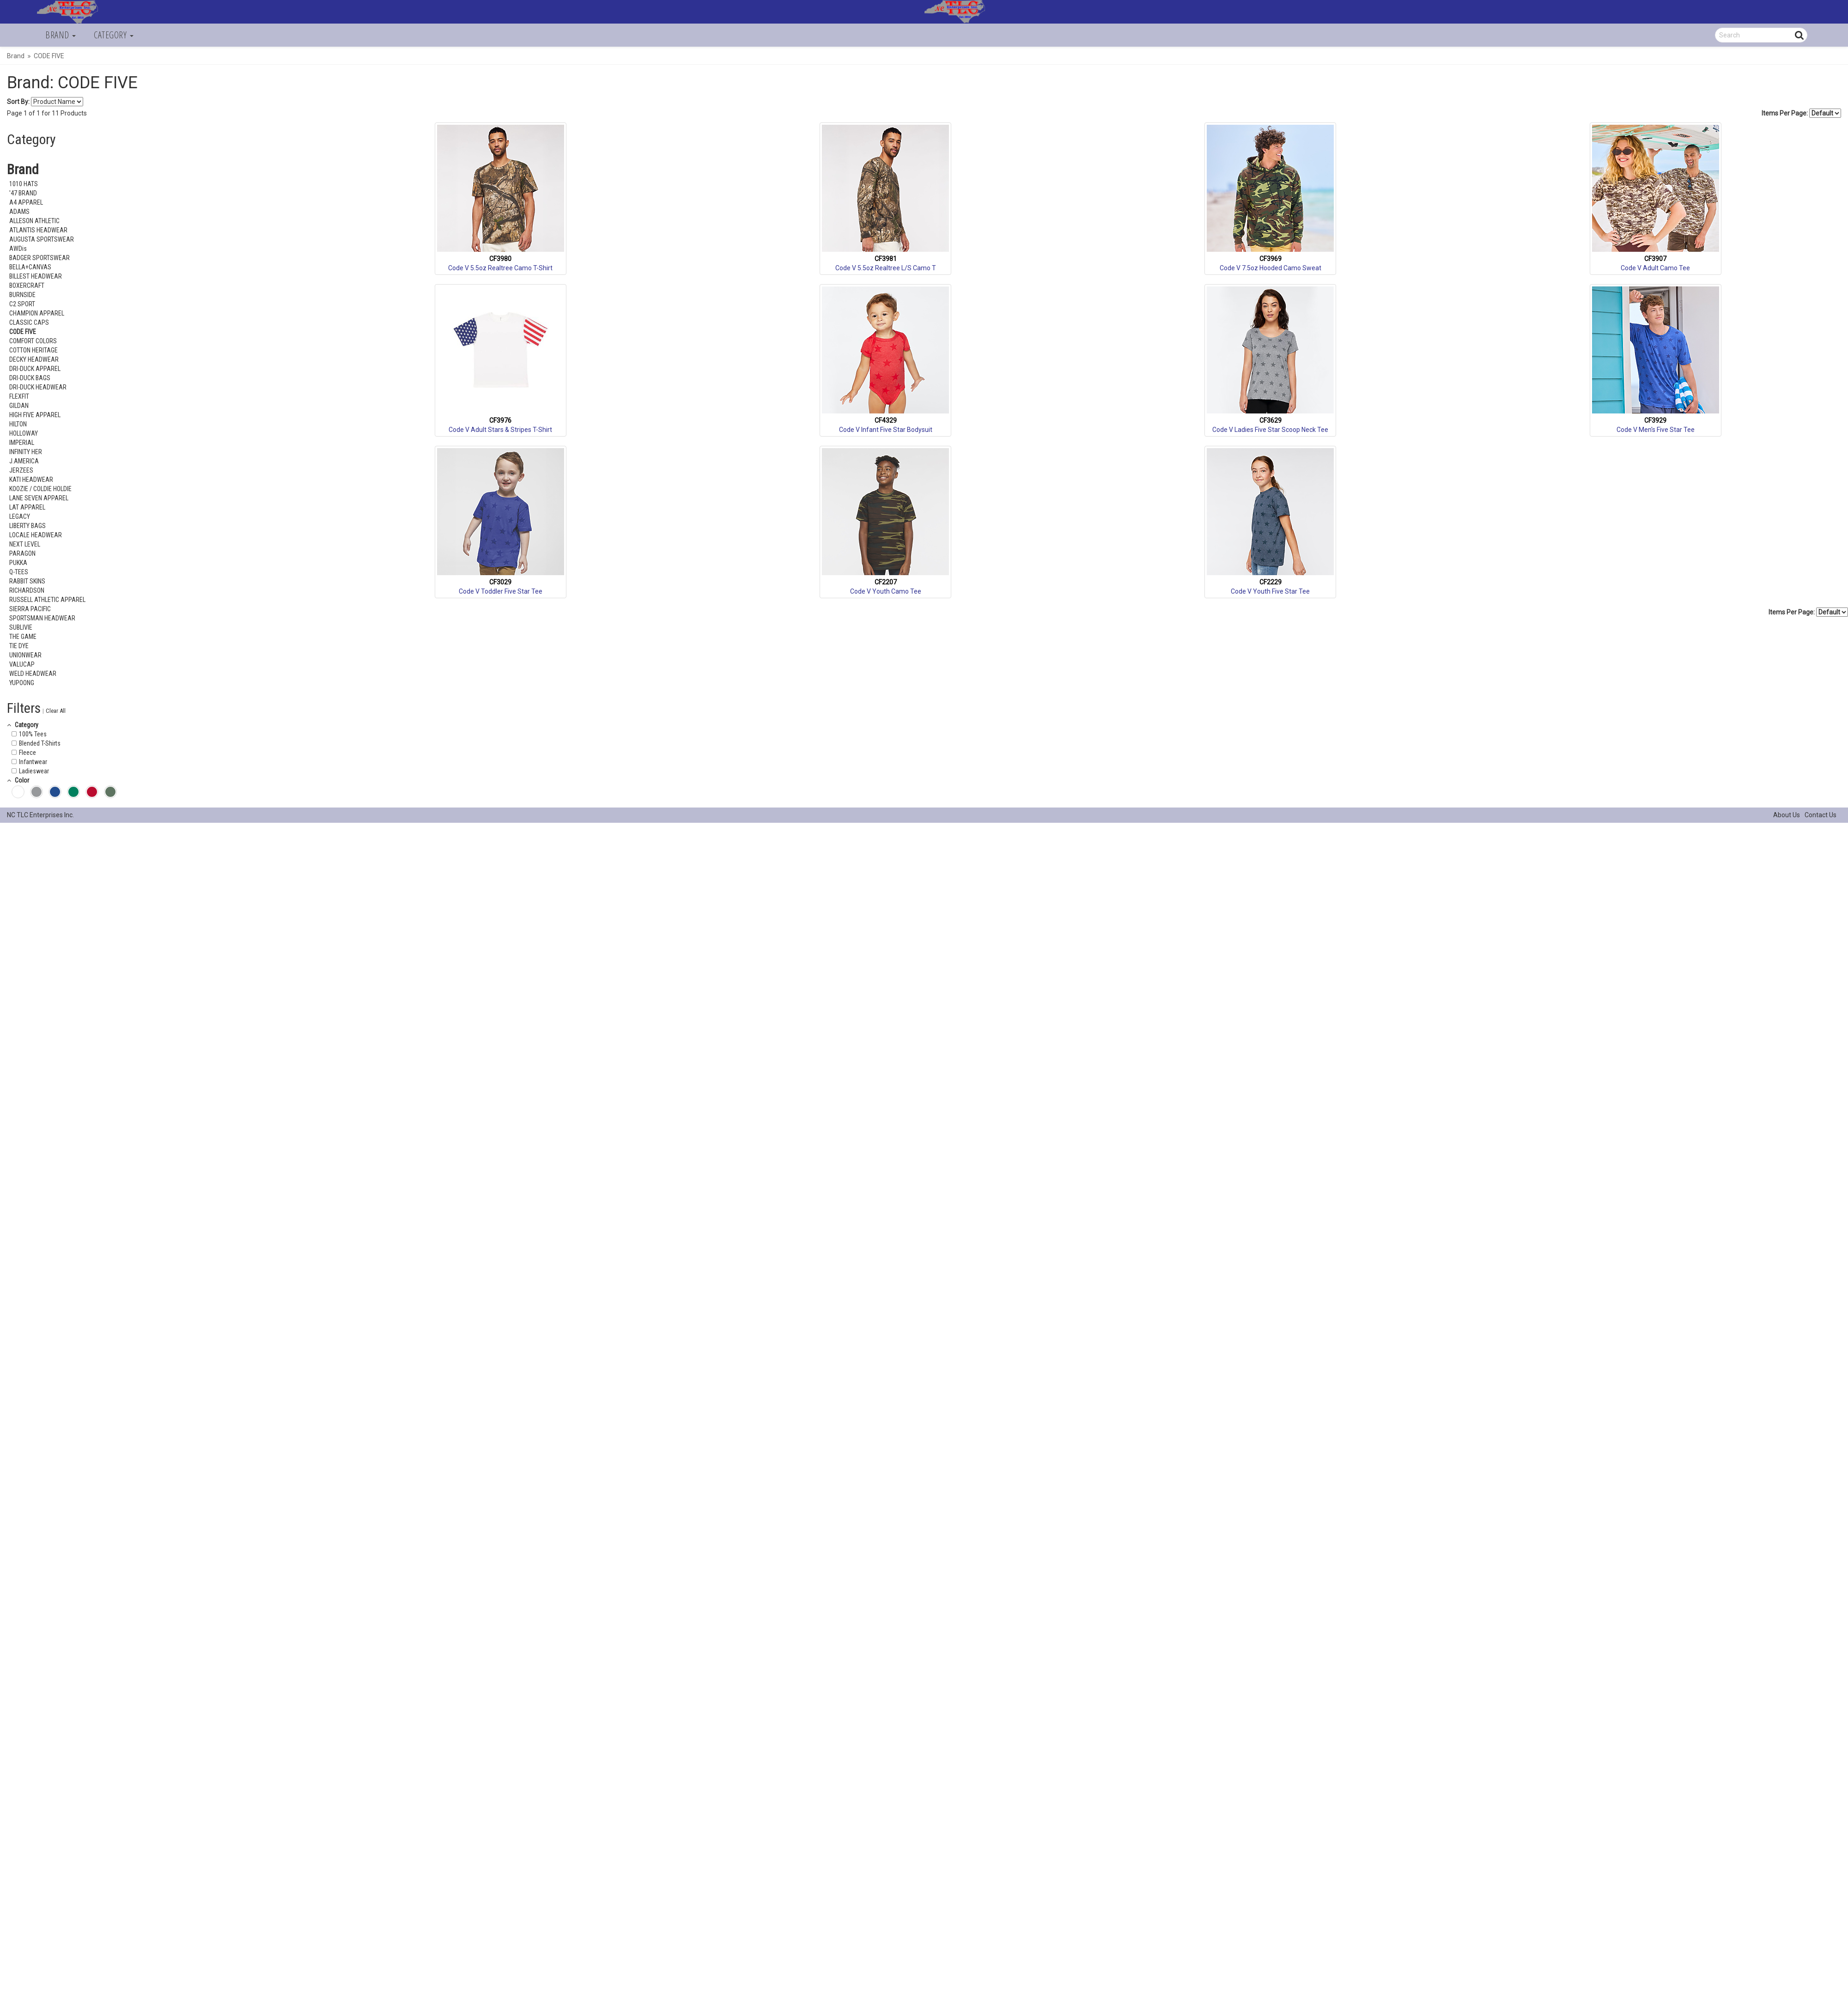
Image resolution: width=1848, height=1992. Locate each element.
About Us (1786, 815)
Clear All (56, 710)
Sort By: (18, 101)
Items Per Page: (1801, 113)
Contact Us (1820, 815)
